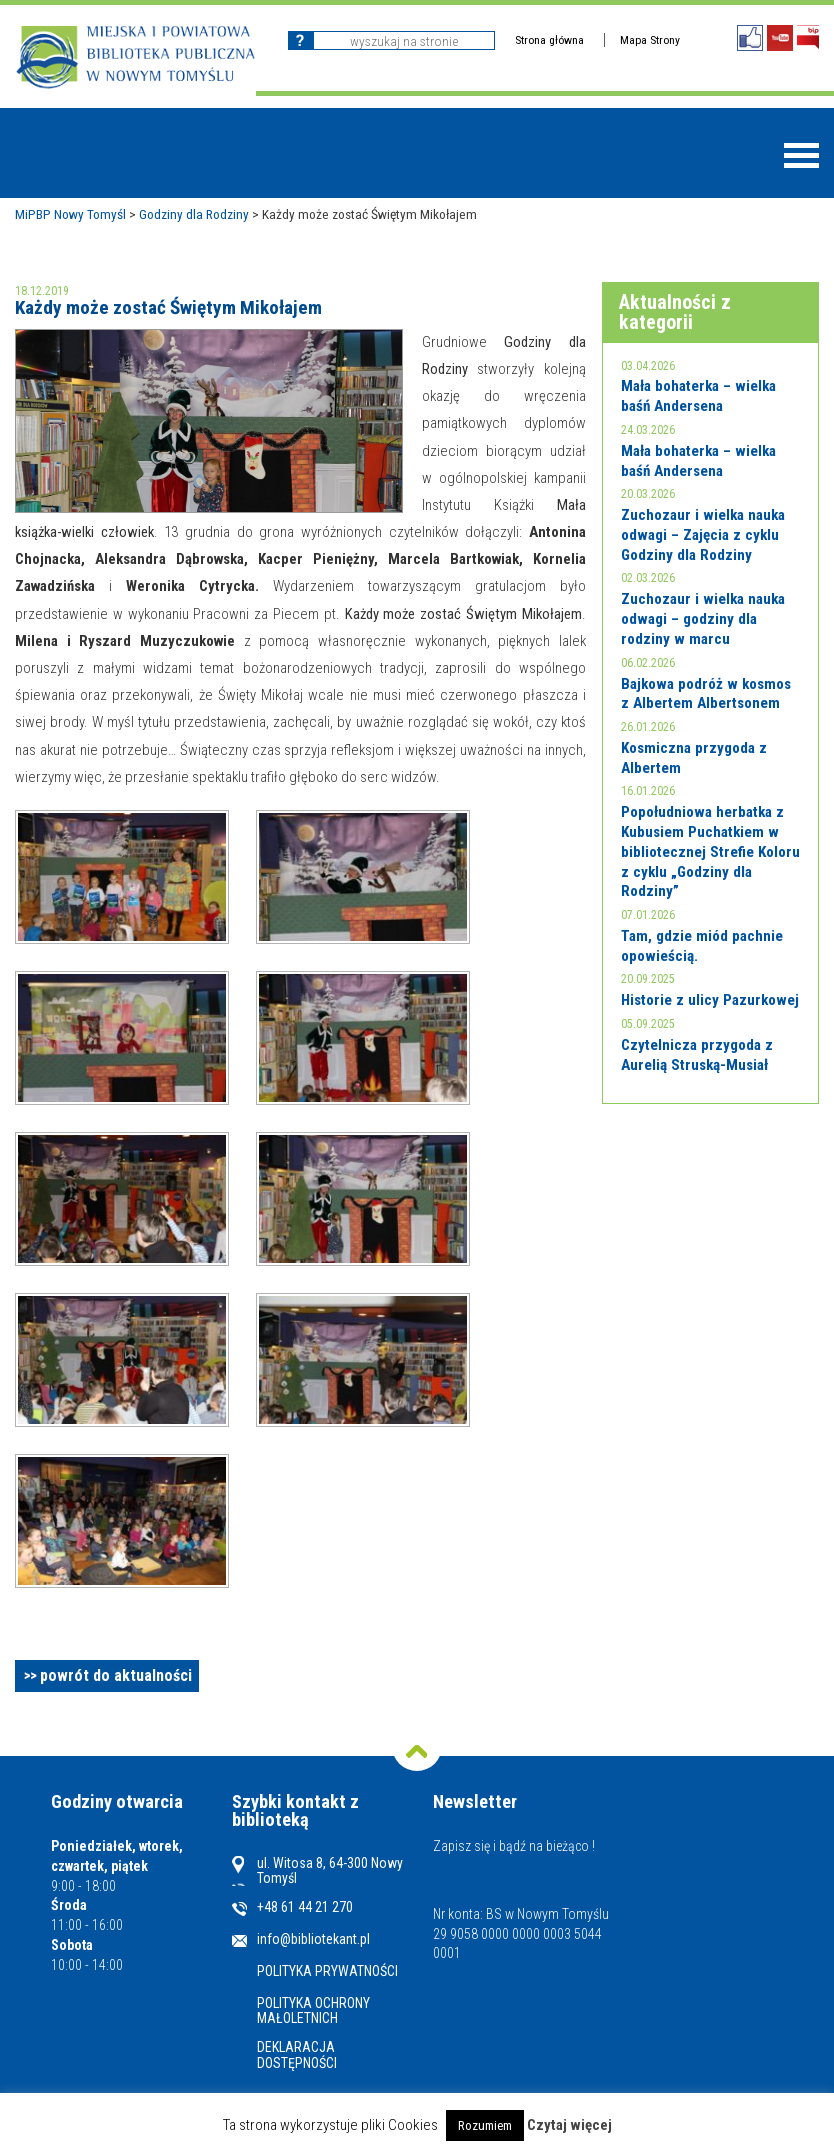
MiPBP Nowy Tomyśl (70, 214)
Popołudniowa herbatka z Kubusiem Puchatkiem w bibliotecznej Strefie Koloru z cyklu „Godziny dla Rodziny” (710, 851)
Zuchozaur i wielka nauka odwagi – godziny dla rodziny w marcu (703, 618)
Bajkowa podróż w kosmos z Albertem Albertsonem (706, 694)
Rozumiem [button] (485, 2125)
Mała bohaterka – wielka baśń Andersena (698, 396)
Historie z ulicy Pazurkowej (710, 1000)
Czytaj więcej (569, 2125)
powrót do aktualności (116, 1675)
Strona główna (549, 40)
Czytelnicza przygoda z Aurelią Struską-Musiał (697, 1055)
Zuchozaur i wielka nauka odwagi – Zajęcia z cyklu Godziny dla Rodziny (703, 534)
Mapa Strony (650, 40)
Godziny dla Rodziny (194, 214)
